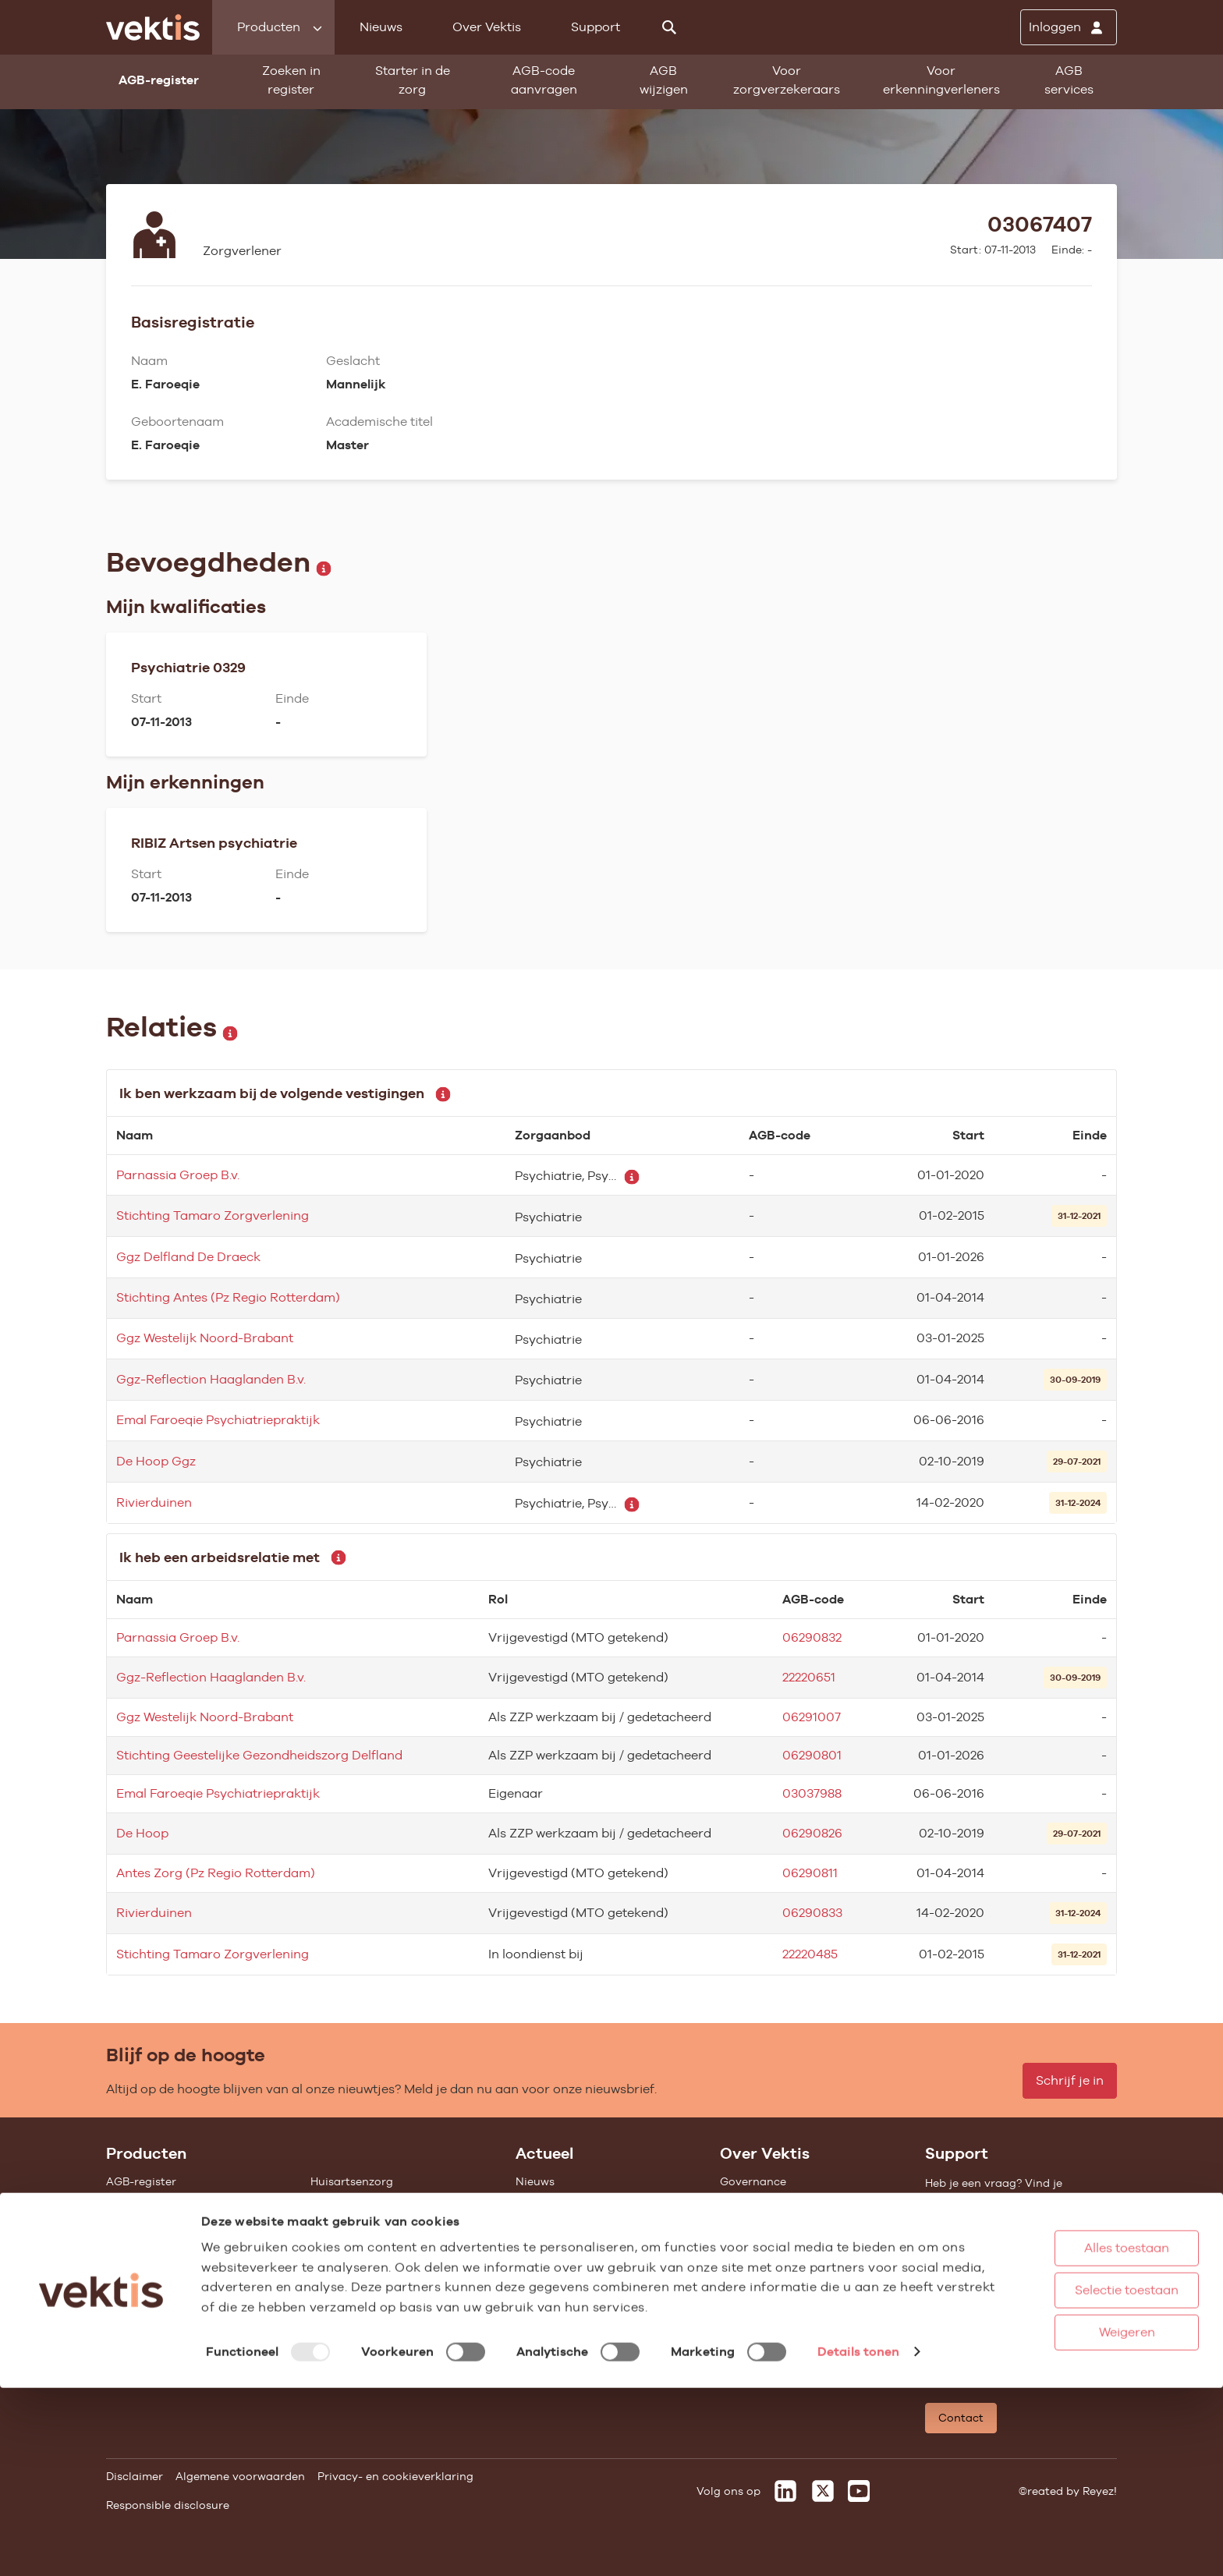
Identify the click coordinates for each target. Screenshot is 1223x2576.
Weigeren (1074, 2507)
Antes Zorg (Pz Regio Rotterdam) (215, 1873)
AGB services (1069, 80)
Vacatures (747, 2338)
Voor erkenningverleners (941, 80)
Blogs (530, 2202)
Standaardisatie (150, 2244)
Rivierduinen (154, 1502)
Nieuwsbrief (548, 2244)
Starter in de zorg (412, 80)
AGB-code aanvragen (544, 80)
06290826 (812, 1833)
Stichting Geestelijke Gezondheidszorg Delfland (259, 1755)
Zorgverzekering (354, 2244)
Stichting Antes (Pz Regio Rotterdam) (228, 1297)
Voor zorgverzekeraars (786, 80)
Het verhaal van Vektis (781, 2265)
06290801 (812, 1755)
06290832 (812, 1637)
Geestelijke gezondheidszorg (388, 2223)
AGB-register (141, 2181)
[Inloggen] (1068, 27)
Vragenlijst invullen (158, 2265)
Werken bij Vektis (766, 2359)
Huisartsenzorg (351, 2181)
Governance (753, 2181)
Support (595, 26)
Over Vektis (486, 26)
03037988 (812, 1793)
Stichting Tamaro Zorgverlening (212, 1215)
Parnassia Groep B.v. (177, 1175)
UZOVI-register (146, 2286)
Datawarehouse (763, 2223)
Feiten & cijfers (556, 2223)
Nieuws (381, 26)
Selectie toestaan (1074, 2465)
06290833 (812, 1912)
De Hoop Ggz (156, 1461)
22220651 (808, 1677)
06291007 (811, 1717)
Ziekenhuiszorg (351, 2202)
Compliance (752, 2244)
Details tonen (858, 2547)
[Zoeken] (669, 27)
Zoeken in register (291, 80)
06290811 (810, 1873)
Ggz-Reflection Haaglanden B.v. (211, 1379)
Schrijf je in (1070, 2080)
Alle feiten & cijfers (361, 2286)
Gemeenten (341, 2265)
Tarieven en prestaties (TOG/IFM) (195, 2307)
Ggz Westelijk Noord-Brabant (204, 1338)
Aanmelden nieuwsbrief (579, 2265)
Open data (135, 2329)
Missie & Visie (756, 2202)
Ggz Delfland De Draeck (188, 1256)
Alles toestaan (1074, 2423)
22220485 (810, 1954)
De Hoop (142, 1833)
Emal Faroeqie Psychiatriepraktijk (218, 1419)
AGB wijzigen (664, 80)
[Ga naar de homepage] (153, 27)
